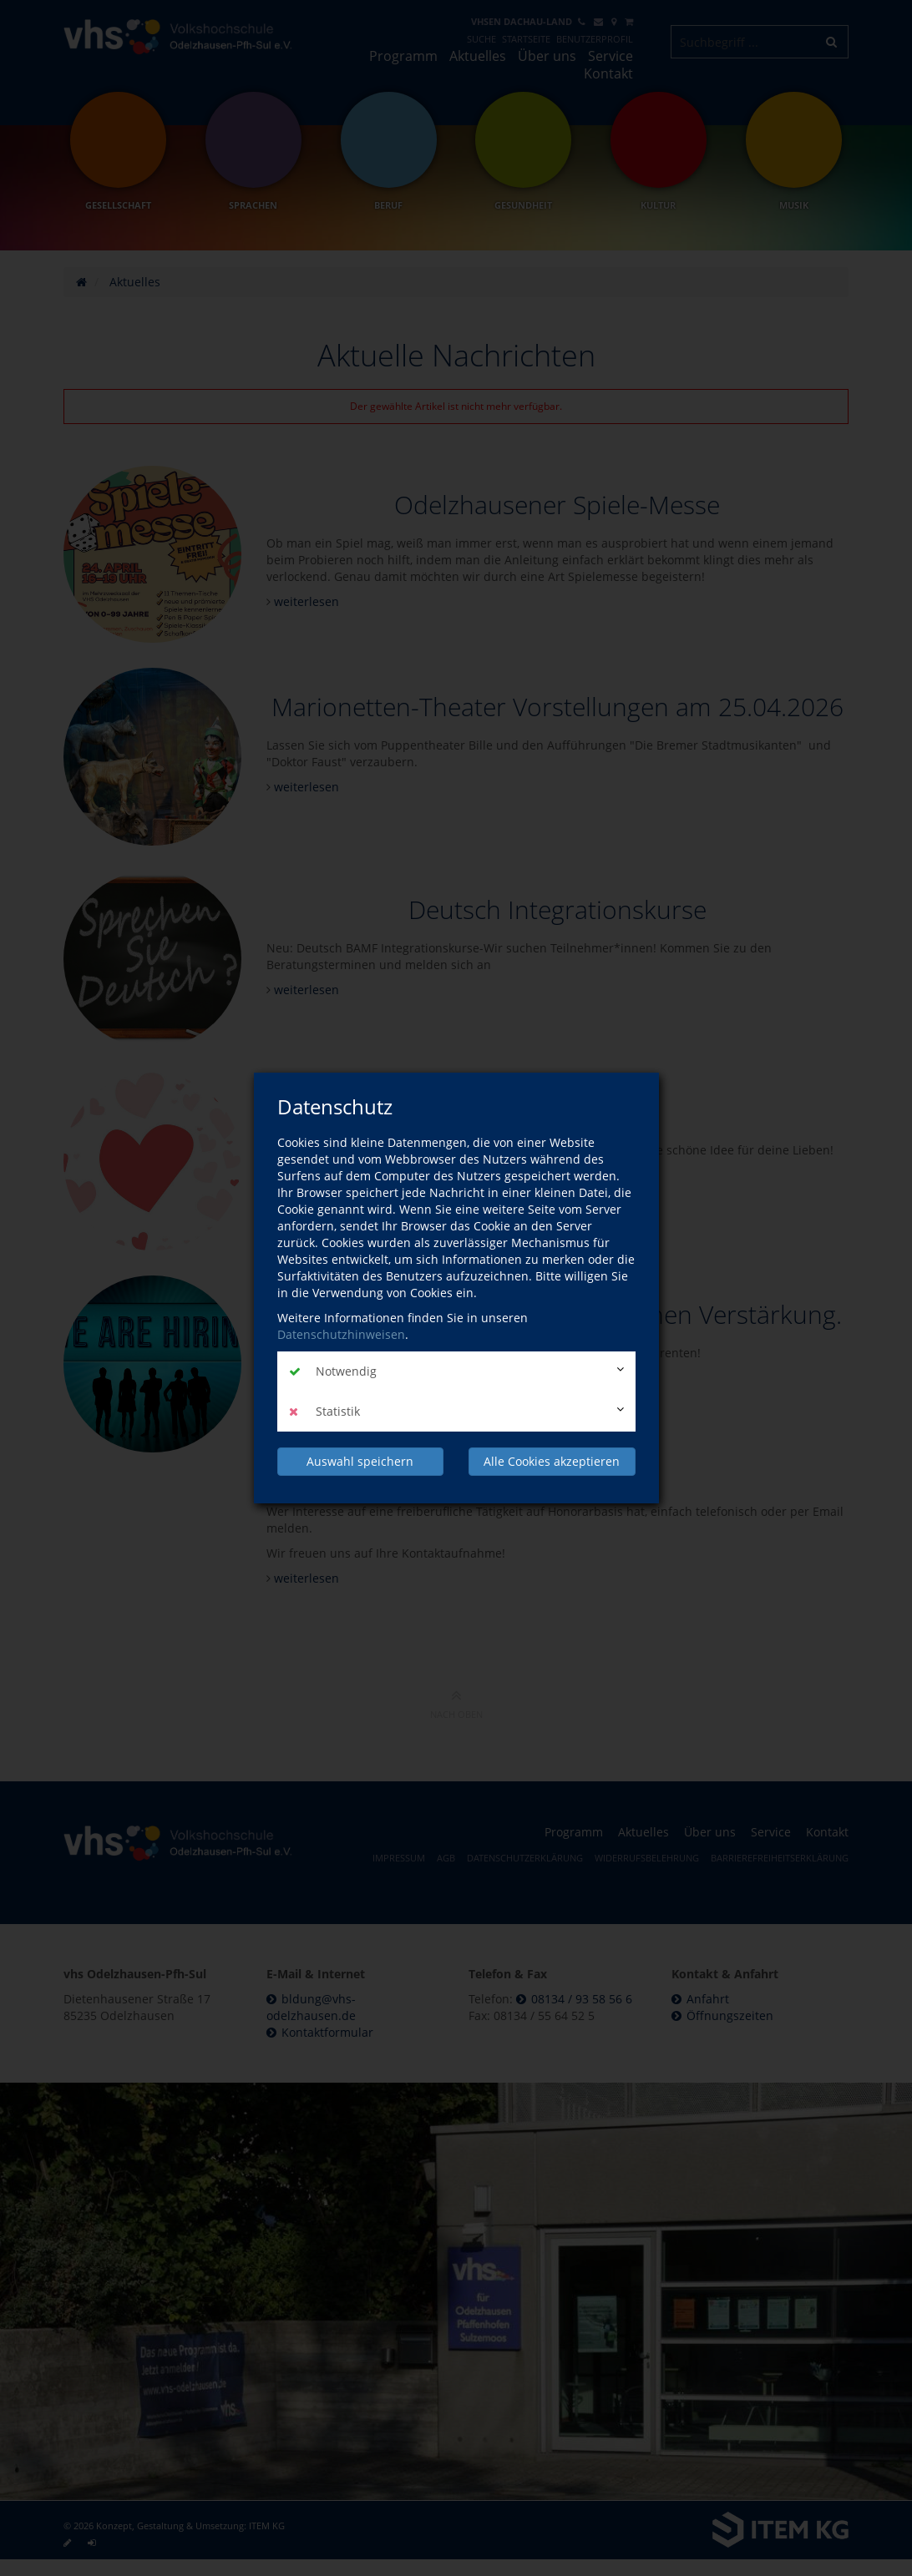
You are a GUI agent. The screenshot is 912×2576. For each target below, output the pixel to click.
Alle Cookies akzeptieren (552, 1461)
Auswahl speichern (360, 1461)
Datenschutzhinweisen (341, 1334)
